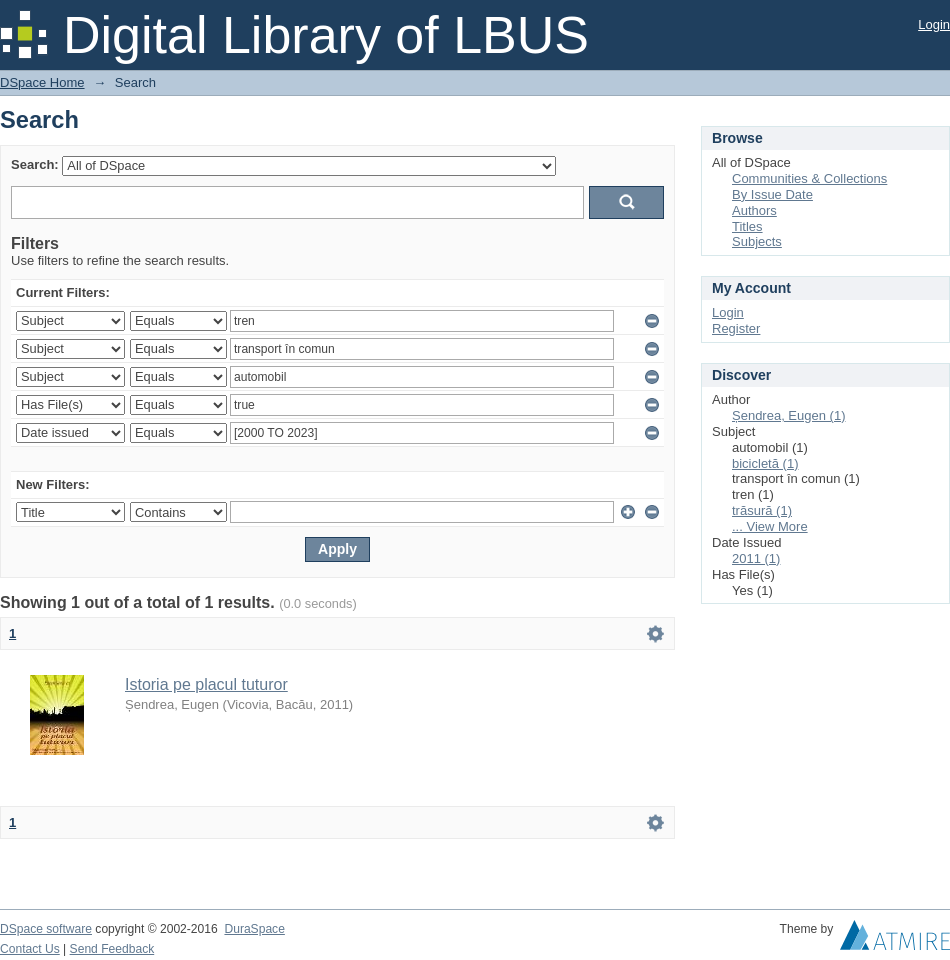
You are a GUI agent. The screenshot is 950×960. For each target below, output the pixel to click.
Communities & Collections (809, 178)
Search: (35, 164)
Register (736, 328)
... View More (770, 526)
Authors (754, 210)
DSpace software (46, 929)
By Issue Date (772, 194)
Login (934, 24)
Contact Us (30, 949)
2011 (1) (756, 558)
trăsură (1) (762, 510)
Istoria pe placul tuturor (206, 684)
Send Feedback (112, 949)
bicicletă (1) (765, 463)
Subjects (757, 241)
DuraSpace (254, 929)
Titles (747, 226)
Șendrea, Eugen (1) (788, 415)
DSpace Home (42, 82)
